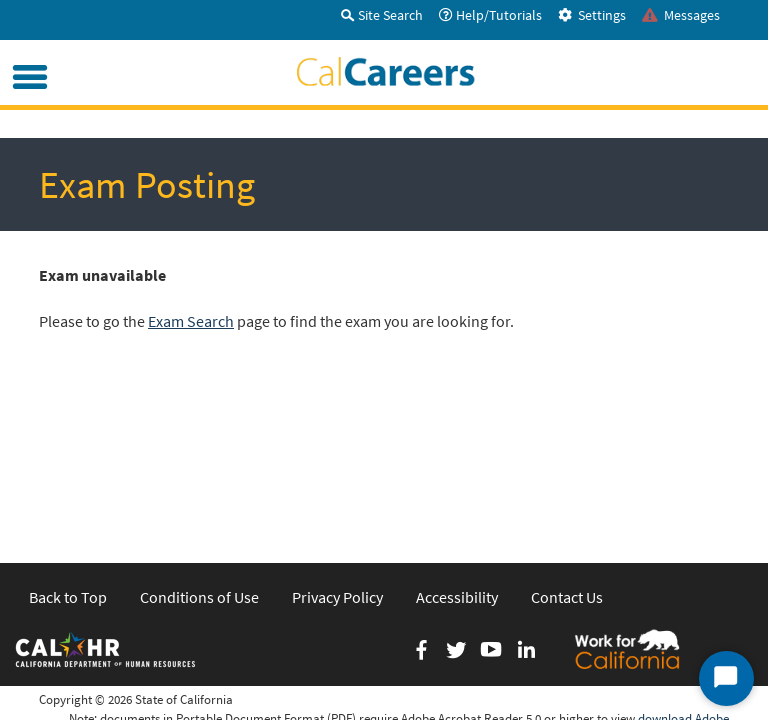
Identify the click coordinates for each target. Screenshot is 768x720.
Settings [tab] (592, 15)
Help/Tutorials (490, 15)
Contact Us (567, 434)
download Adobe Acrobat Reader (683, 565)
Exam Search (191, 321)
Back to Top (68, 434)
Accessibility (457, 434)
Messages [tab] (681, 15)
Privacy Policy (337, 434)
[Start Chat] (726, 678)
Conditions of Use (199, 434)
